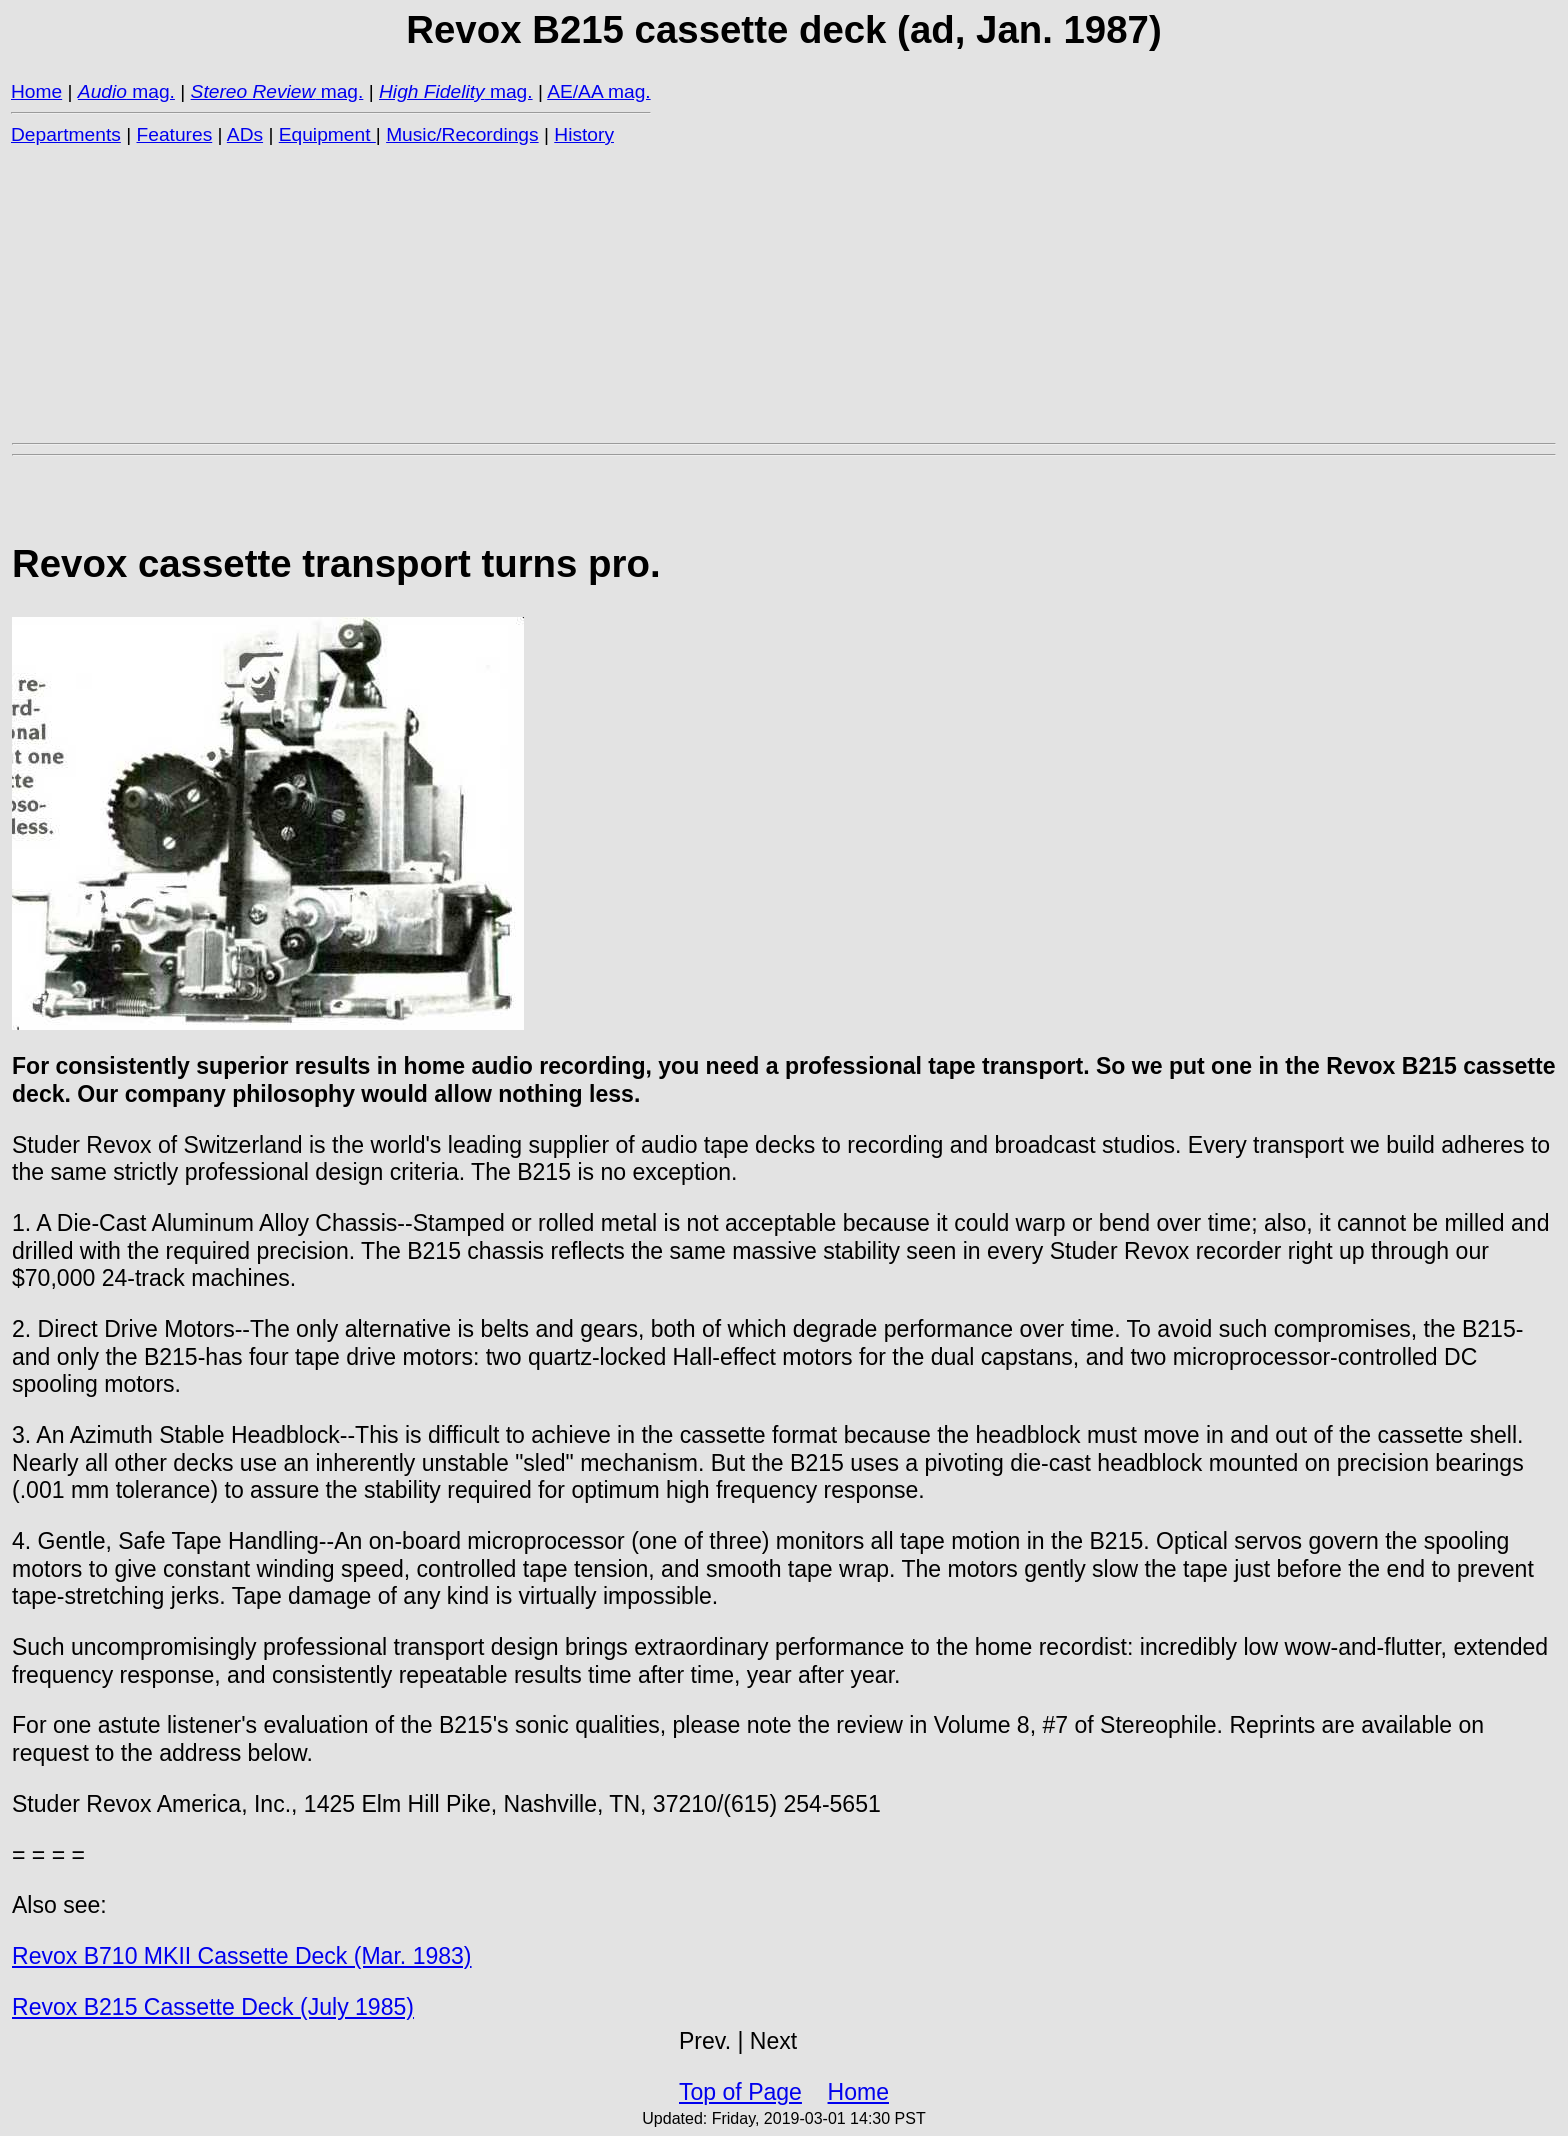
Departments (66, 134)
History (584, 134)
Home (36, 91)
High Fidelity (432, 91)
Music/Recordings (462, 134)
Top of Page (740, 2092)
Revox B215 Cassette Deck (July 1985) (213, 2007)
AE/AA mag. (598, 91)
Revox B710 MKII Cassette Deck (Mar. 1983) (242, 1956)
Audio (102, 91)
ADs (245, 134)
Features (175, 134)
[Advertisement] (612, 293)
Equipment (327, 134)
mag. (151, 91)
